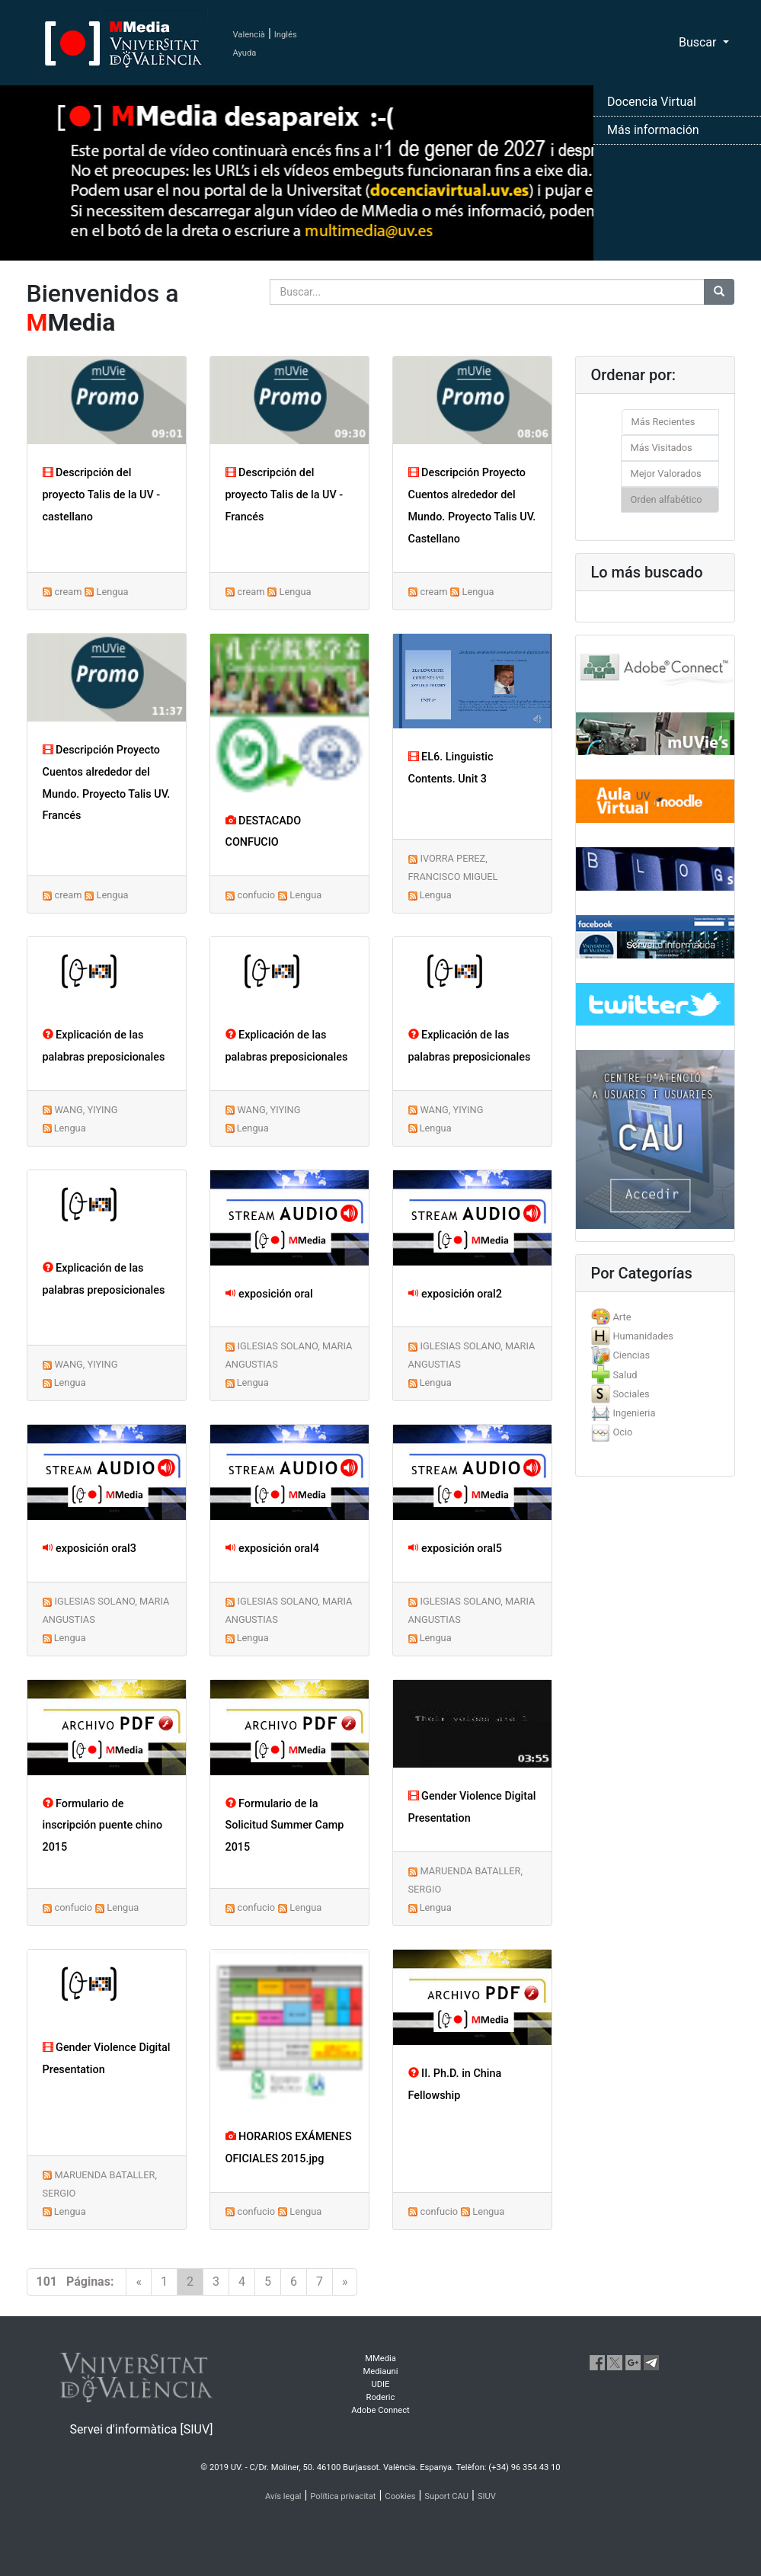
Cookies (400, 2496)
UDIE (380, 2384)
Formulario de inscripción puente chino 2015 (103, 1825)
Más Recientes (663, 421)
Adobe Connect (380, 2410)
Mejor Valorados (666, 473)
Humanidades (642, 1336)
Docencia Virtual (651, 101)
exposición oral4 (272, 1548)
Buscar (699, 42)
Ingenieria (633, 1413)
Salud (624, 1375)
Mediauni (380, 2371)
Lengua (113, 591)
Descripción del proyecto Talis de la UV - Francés (284, 494)
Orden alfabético (666, 499)
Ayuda (245, 53)
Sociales (630, 1394)
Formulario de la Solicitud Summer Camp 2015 (284, 1825)
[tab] (655, 1316)
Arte (621, 1317)
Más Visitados (661, 447)
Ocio (622, 1432)
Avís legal (283, 2496)
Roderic (380, 2397)
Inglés (285, 35)
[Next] (345, 2282)
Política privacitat (343, 2496)
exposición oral (269, 1294)
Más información (653, 130)
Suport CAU (446, 2496)
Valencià (249, 35)
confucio (256, 895)
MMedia (380, 2358)
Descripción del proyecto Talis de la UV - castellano (102, 494)
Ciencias (631, 1355)
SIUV (487, 2496)
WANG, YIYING (85, 1109)
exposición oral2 (455, 1294)
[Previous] (139, 2282)
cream (68, 591)
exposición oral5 (455, 1548)
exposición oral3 (89, 1548)
